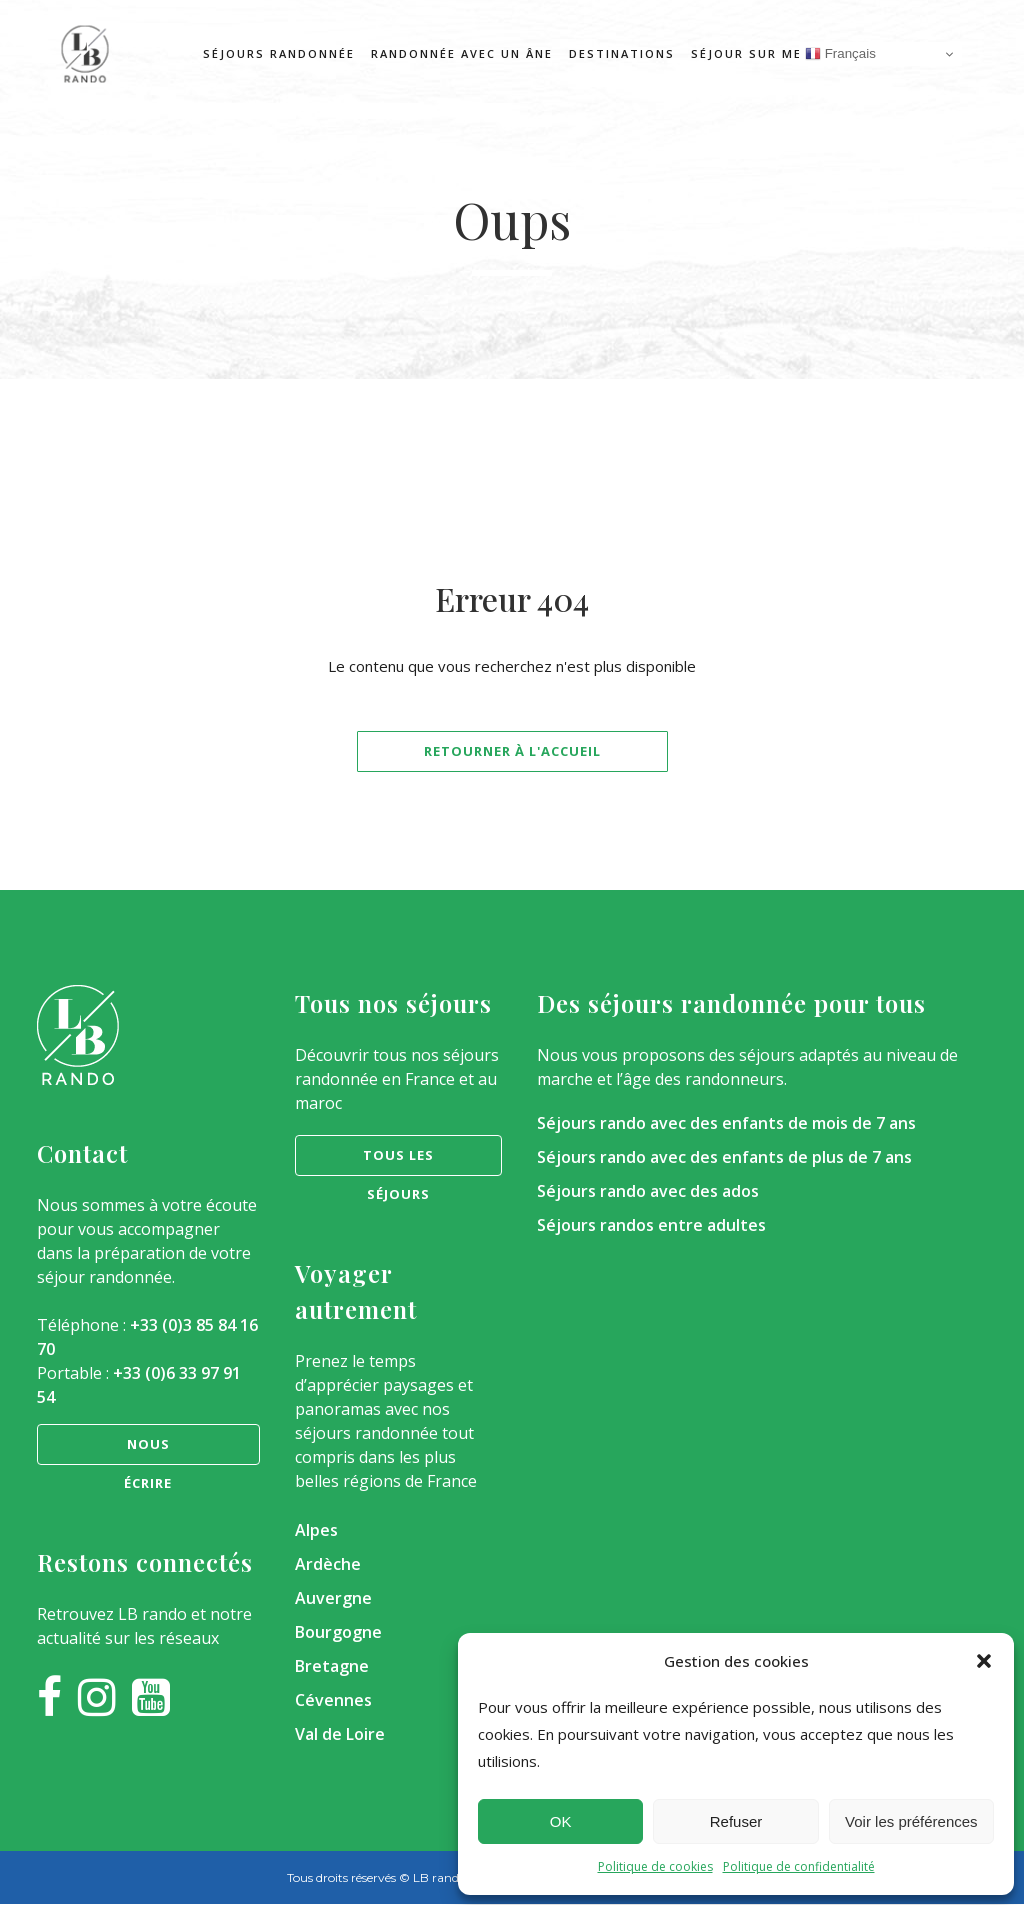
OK (561, 1821)
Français (840, 54)
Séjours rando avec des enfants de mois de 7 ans (726, 1123)
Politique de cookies (655, 1866)
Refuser (736, 1821)
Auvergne (333, 1598)
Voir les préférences (911, 1821)
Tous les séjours (398, 1161)
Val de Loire (340, 1734)
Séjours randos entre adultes (651, 1225)
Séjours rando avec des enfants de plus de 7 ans (724, 1157)
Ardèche (328, 1564)
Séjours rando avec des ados (648, 1191)
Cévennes (333, 1700)
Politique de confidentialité (799, 1866)
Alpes (316, 1530)
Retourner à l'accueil (512, 751)
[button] (984, 1661)
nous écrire (148, 1450)
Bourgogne (338, 1632)
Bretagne (332, 1666)
